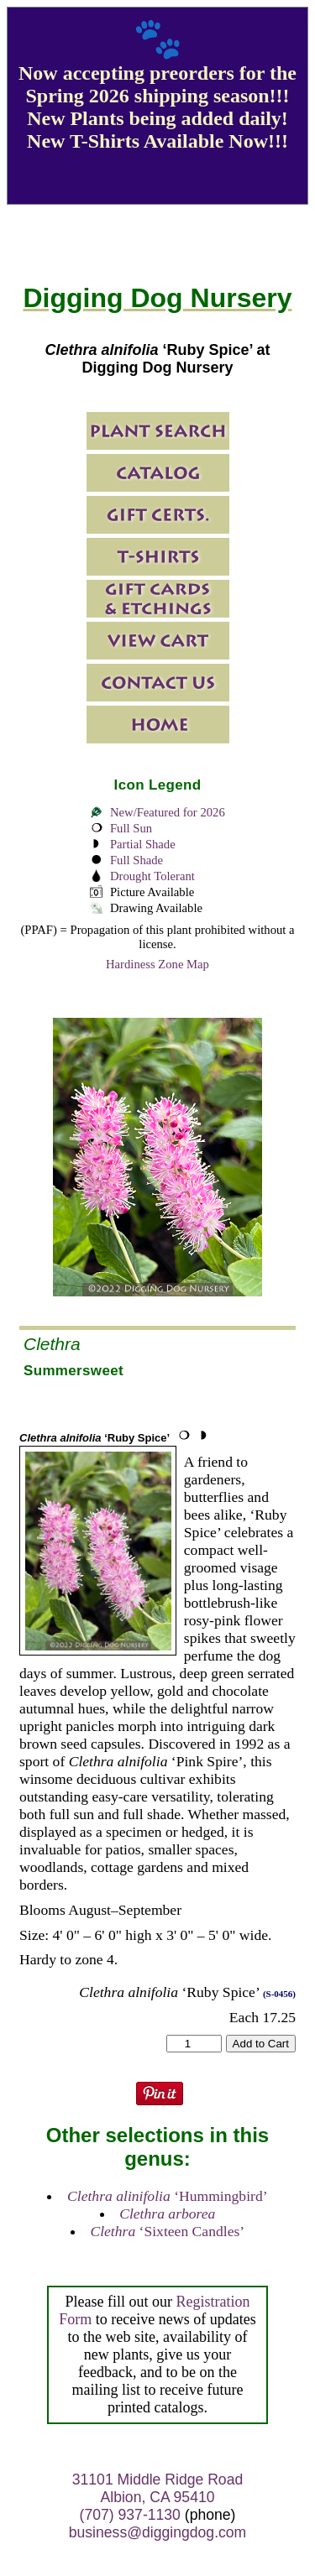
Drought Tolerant (152, 876)
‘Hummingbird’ (167, 2196)
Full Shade (136, 860)
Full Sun (131, 828)
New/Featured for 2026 (167, 812)
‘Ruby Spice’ (94, 1437)
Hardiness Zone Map (157, 964)
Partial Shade (143, 844)
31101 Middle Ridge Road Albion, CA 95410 (157, 2488)
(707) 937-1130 (130, 2514)
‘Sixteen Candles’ (167, 2231)
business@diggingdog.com (158, 2532)
